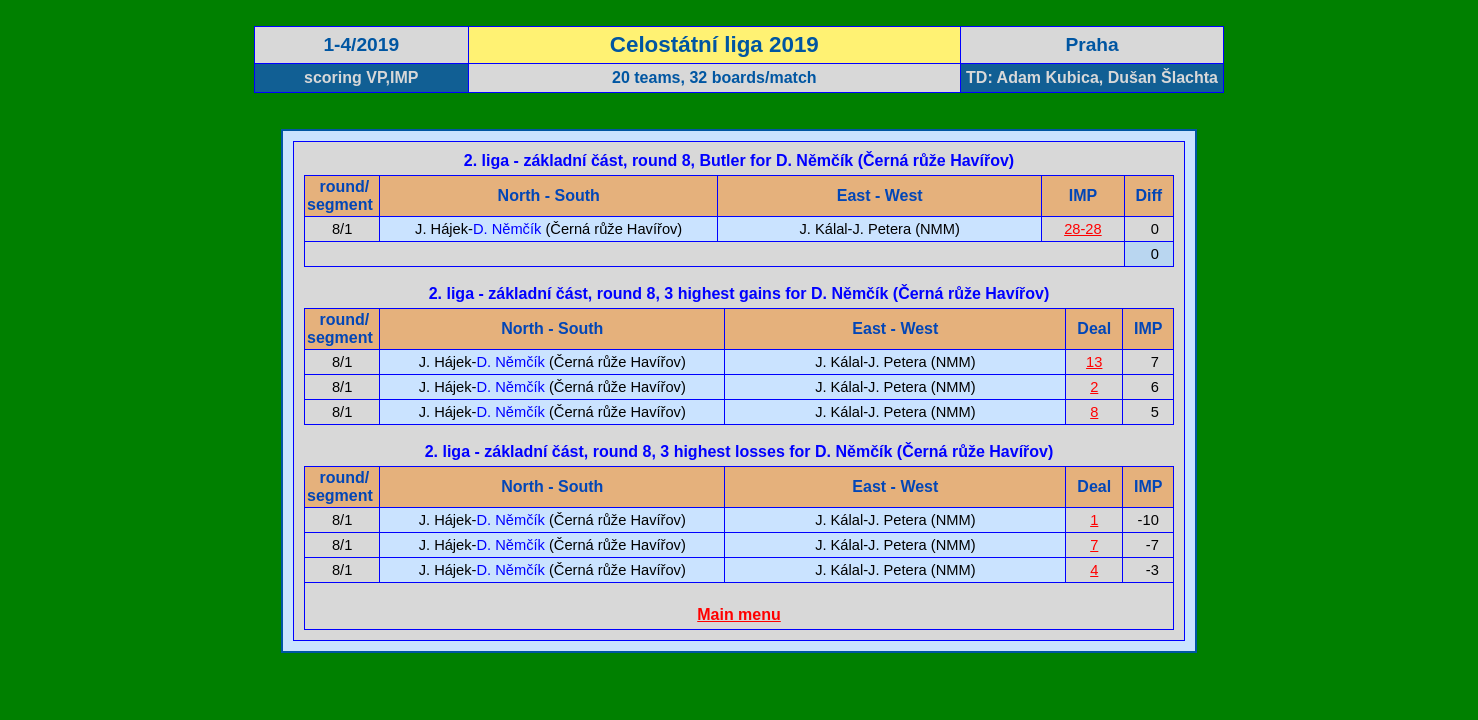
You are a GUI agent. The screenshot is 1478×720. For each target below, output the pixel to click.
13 (1094, 362)
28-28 (1083, 229)
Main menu (739, 614)
